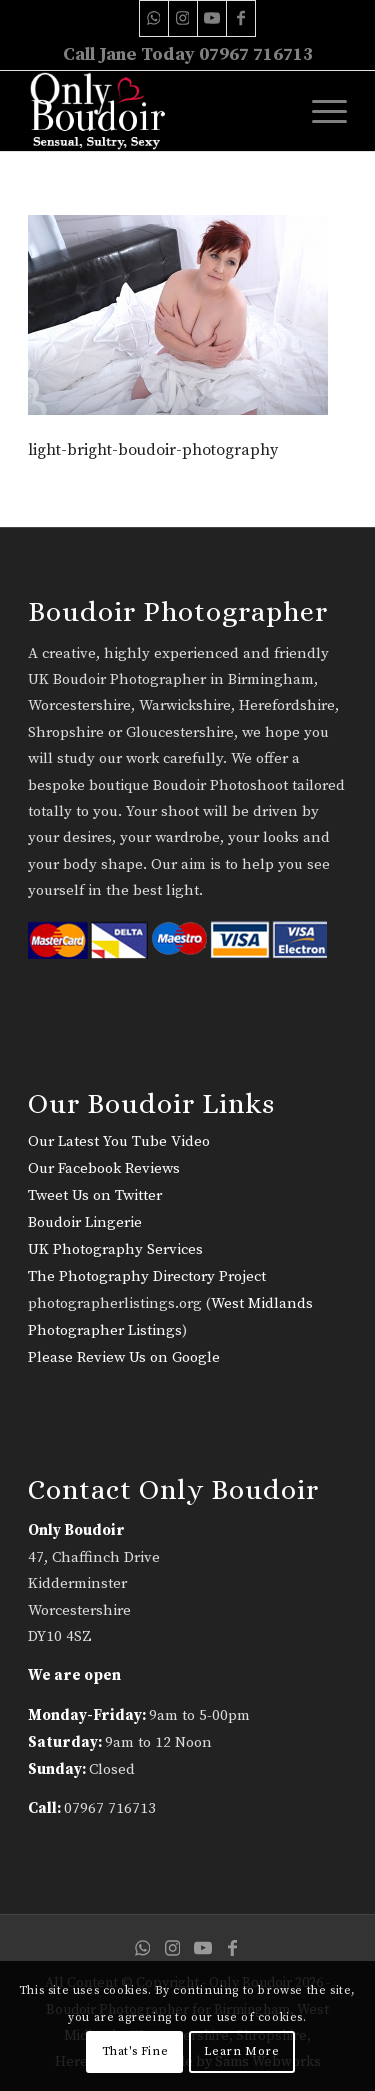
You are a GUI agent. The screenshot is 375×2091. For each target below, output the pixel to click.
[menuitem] (319, 111)
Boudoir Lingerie (85, 1222)
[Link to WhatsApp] (154, 18)
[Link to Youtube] (212, 18)
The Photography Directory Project (147, 1276)
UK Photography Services (115, 1249)
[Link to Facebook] (241, 18)
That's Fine (135, 2051)
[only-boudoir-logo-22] (155, 111)
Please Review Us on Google (124, 1357)
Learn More (241, 2051)
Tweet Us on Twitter (95, 1195)
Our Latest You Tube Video (119, 1141)
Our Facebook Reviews (104, 1168)
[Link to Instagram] (183, 18)
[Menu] (319, 111)
